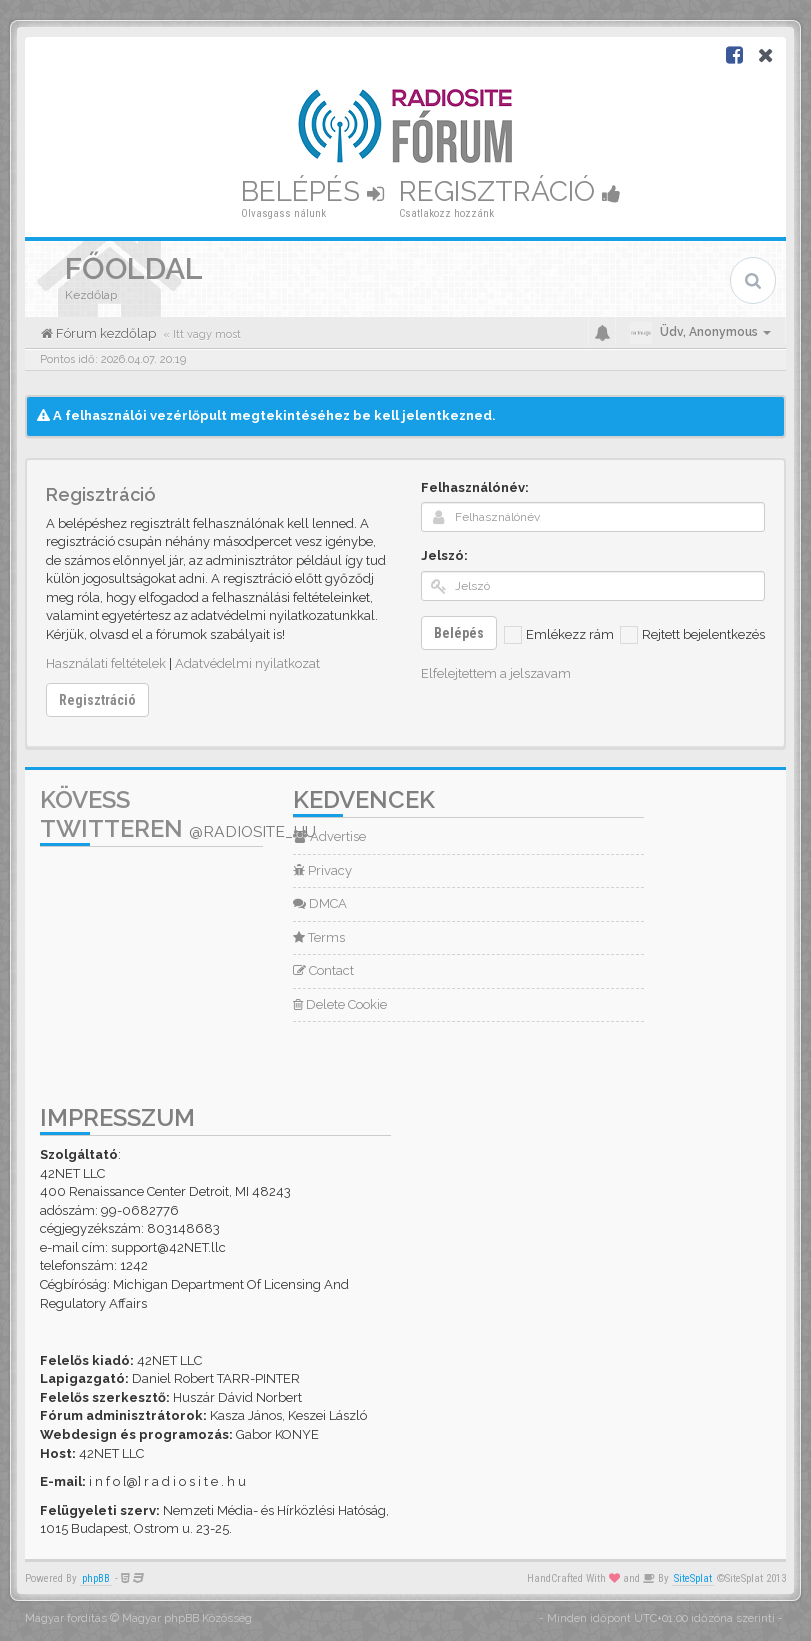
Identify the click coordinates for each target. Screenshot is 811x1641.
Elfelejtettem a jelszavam (496, 673)
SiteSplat (693, 1578)
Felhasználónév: (475, 487)
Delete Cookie (340, 1004)
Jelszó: (444, 555)
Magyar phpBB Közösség (187, 1618)
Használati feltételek (106, 663)
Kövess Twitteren (178, 814)
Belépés (312, 191)
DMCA (320, 903)
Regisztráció (510, 191)
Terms (319, 937)
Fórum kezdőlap (104, 333)
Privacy (322, 870)
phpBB (96, 1578)
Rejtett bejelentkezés (692, 635)
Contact (323, 970)
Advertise (329, 836)
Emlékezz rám (559, 635)
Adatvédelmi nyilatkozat (247, 663)
